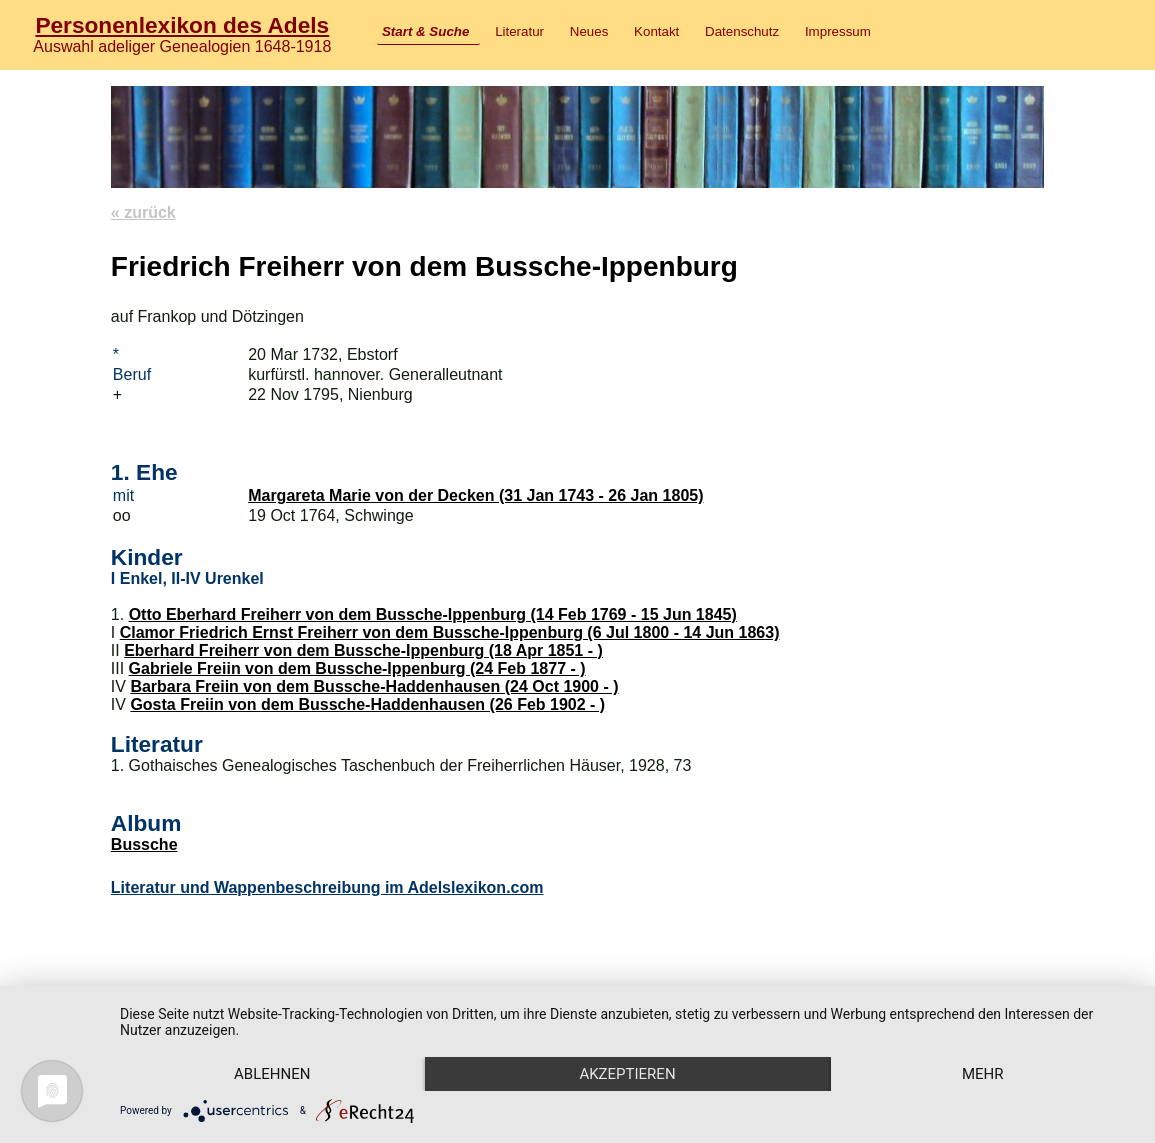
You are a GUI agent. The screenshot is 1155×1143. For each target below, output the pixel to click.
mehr (983, 1074)
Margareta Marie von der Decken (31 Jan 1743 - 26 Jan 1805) (475, 495)
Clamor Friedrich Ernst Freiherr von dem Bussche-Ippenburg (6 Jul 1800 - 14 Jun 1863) (450, 632)
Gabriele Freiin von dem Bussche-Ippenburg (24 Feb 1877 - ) (357, 668)
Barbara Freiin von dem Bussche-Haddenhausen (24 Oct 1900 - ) (374, 686)
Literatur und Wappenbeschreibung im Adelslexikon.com (327, 887)
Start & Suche (425, 31)
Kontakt (656, 31)
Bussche (144, 844)
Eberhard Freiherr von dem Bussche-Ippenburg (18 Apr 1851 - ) (363, 650)
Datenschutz (742, 31)
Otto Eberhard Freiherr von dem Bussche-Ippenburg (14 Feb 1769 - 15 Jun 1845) (433, 614)
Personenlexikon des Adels (182, 25)
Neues (589, 31)
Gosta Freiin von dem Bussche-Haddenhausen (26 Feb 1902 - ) (367, 704)
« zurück (143, 212)
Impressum (838, 31)
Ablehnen (272, 1074)
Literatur (519, 31)
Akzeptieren (627, 1074)
